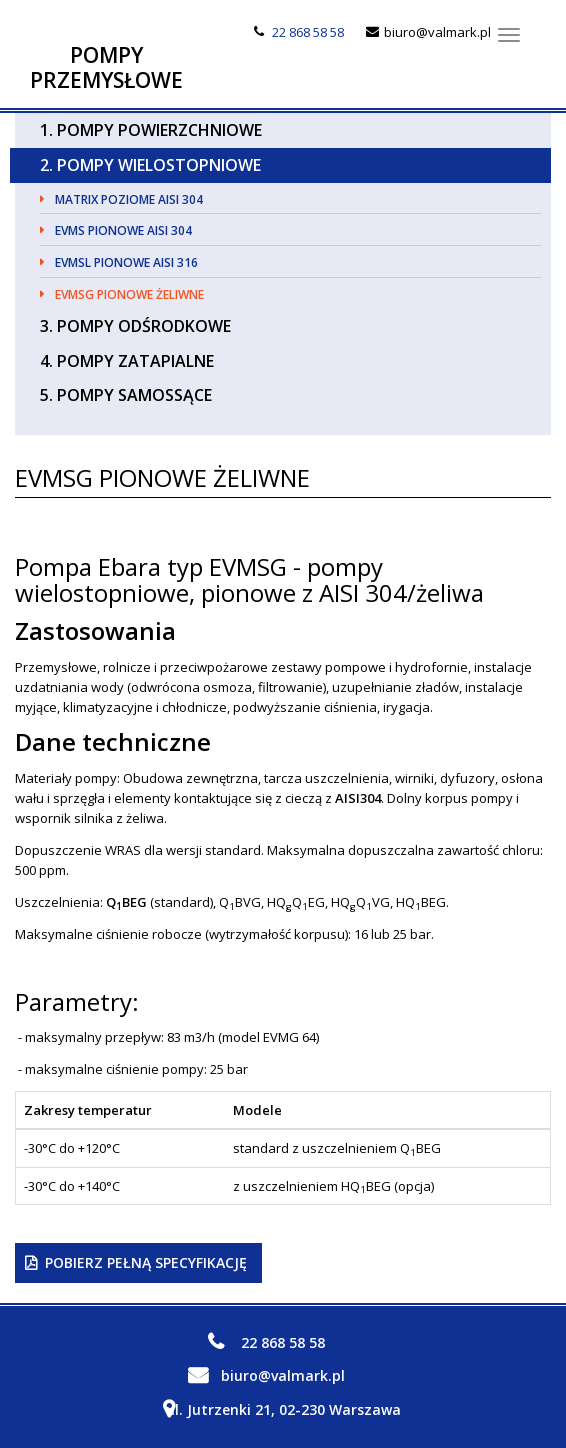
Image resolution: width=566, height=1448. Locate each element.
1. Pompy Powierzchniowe (151, 130)
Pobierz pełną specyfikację (146, 1262)
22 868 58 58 (308, 32)
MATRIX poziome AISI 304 (129, 199)
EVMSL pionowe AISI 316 (126, 262)
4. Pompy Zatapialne (127, 361)
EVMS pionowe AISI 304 (123, 230)
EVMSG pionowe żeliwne (129, 294)
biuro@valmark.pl (437, 32)
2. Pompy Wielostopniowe (150, 165)
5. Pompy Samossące (126, 395)
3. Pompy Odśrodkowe (135, 326)
